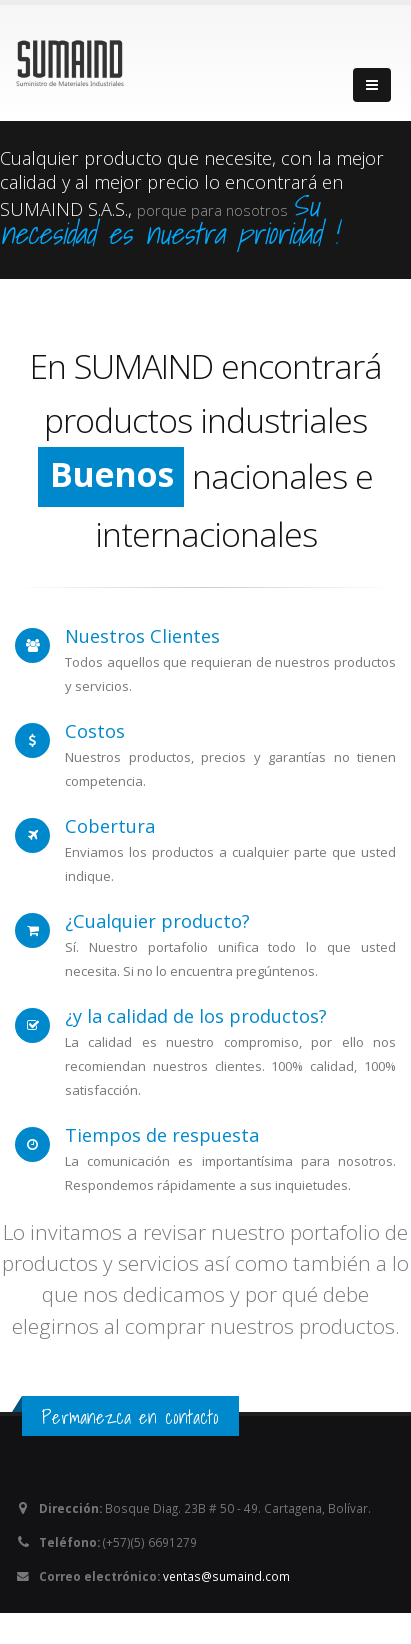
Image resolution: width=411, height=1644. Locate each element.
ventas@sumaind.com (226, 1576)
